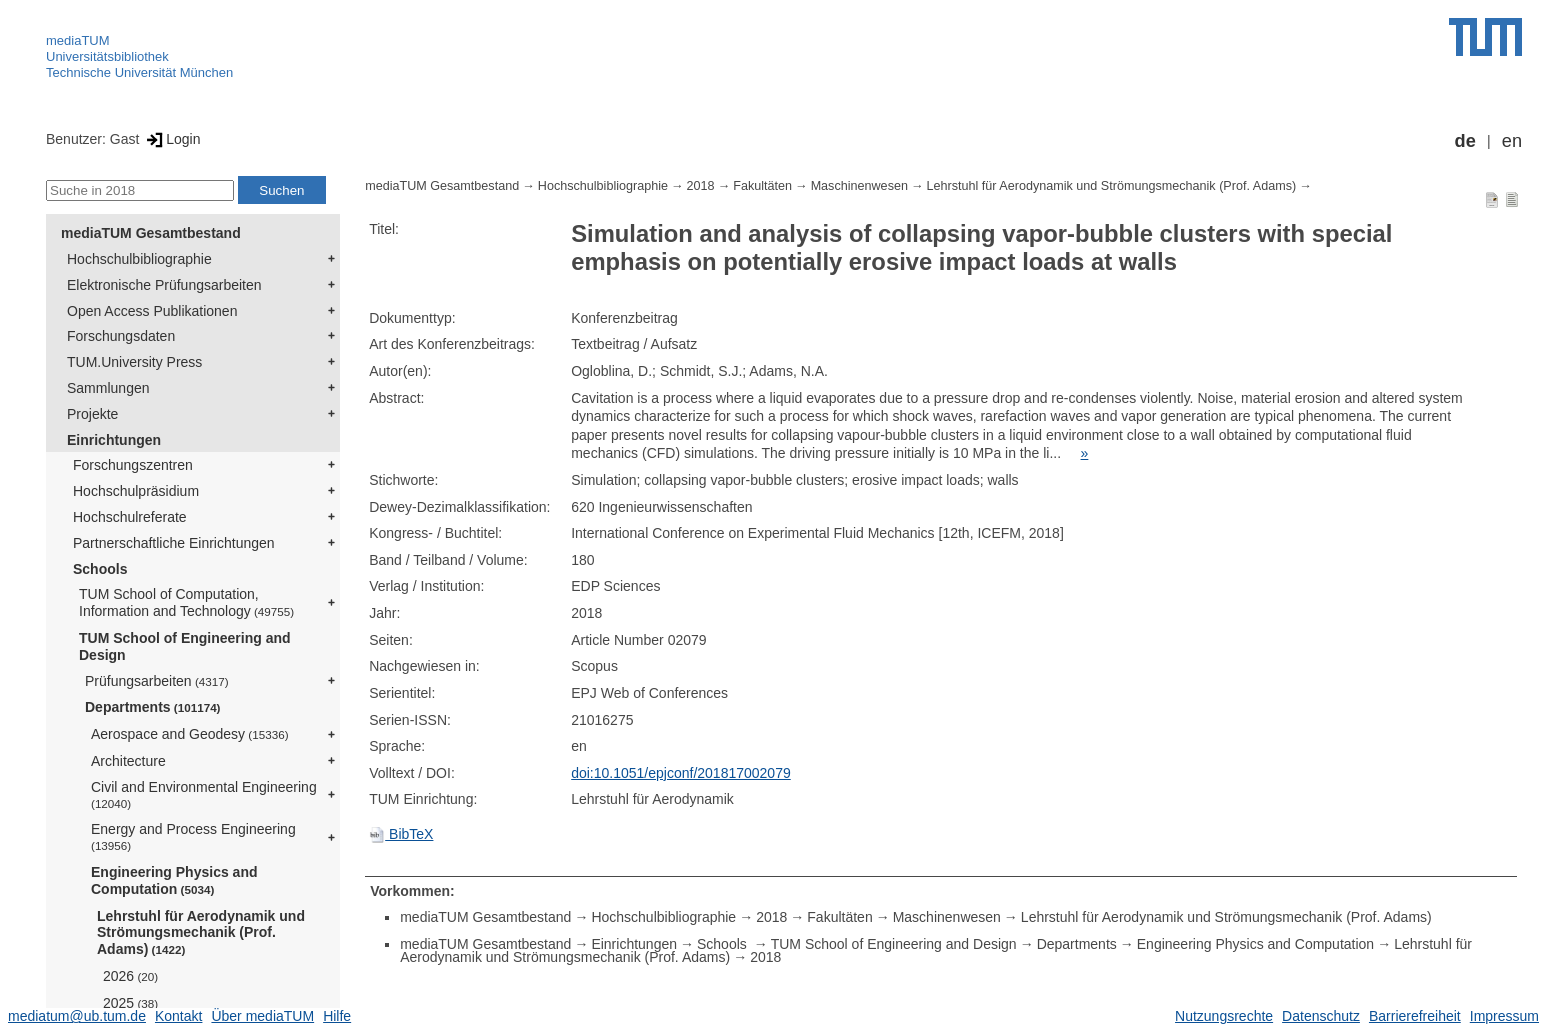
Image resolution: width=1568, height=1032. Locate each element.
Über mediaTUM (262, 1016)
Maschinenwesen (859, 186)
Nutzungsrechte (1224, 1016)
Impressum (1504, 1016)
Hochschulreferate (130, 517)
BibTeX (401, 834)
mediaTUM (78, 40)
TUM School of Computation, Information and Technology (186, 602)
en (1512, 141)
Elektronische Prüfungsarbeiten (164, 285)
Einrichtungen (114, 440)
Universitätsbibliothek (107, 56)
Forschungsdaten (121, 336)
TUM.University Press (134, 362)
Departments (153, 707)
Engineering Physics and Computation (174, 880)
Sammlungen (108, 388)
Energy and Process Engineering (193, 836)
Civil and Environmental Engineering (204, 794)
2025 (130, 1003)
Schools (100, 569)
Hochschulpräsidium (136, 491)
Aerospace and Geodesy (190, 734)
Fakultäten (762, 186)
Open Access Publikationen (152, 311)
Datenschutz (1321, 1016)
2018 (701, 186)
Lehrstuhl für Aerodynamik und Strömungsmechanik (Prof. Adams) (201, 933)
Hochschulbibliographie (139, 259)
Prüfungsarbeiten (157, 681)
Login (171, 139)
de (1465, 141)
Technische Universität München (139, 72)
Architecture (128, 761)
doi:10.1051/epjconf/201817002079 (681, 773)
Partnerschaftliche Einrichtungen (174, 543)
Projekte (92, 414)
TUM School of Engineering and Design (185, 646)
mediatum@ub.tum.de (77, 1016)
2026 (130, 976)
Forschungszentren (133, 465)
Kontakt (178, 1016)
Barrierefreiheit (1415, 1016)
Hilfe (337, 1016)
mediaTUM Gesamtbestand (151, 233)
